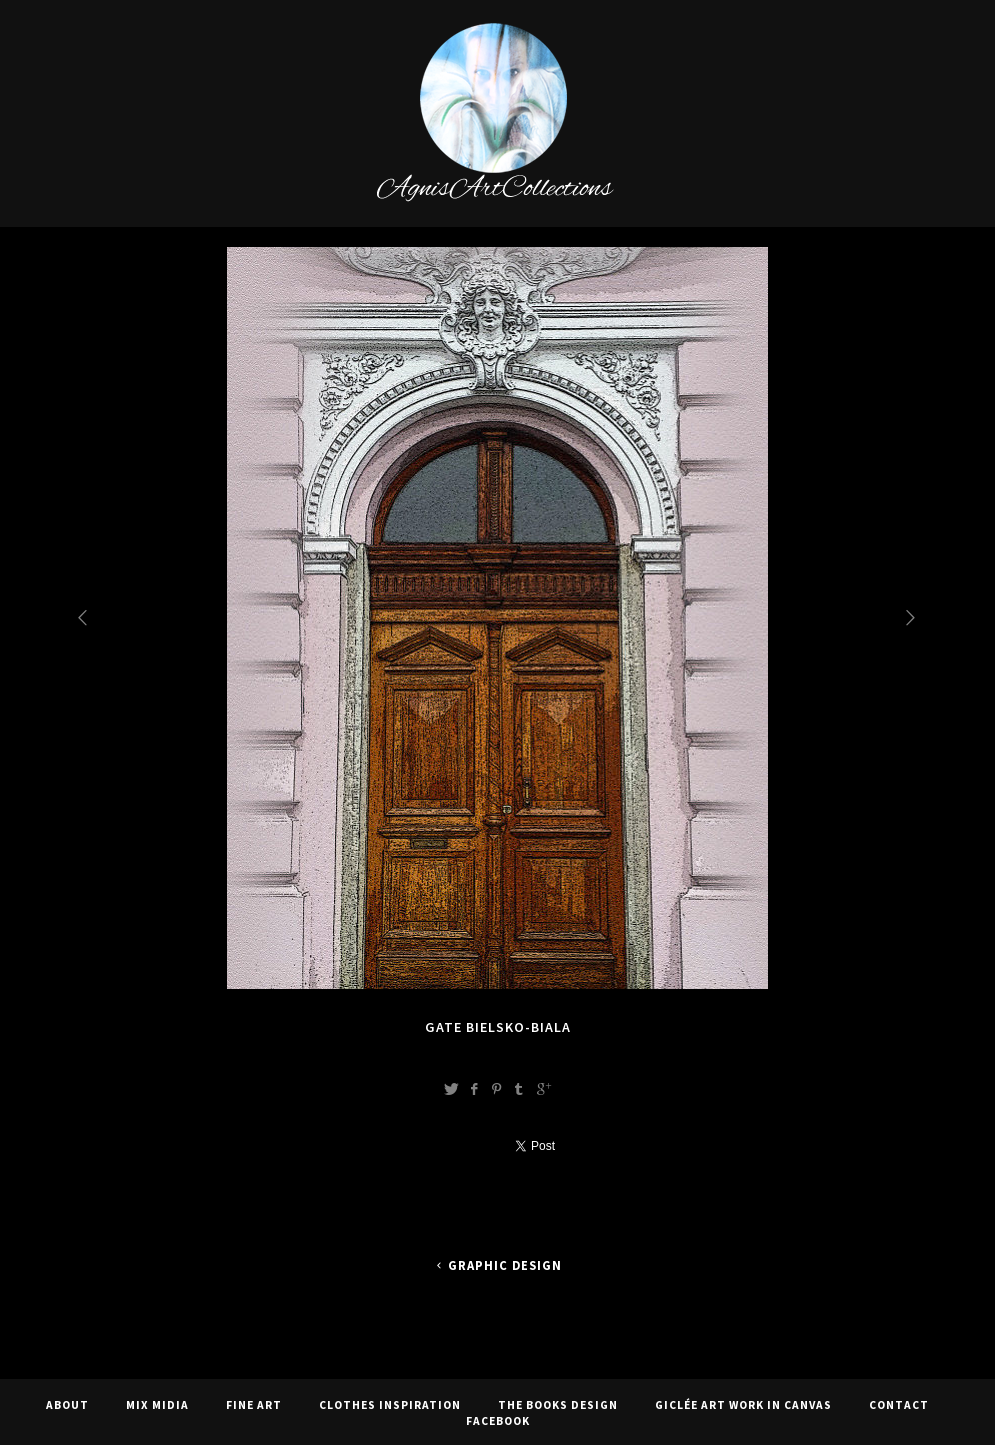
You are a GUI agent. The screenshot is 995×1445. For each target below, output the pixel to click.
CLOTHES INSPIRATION (390, 1405)
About (67, 1405)
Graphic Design (497, 1265)
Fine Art (254, 1405)
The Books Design (558, 1405)
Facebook (498, 1421)
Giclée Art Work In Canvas (743, 1405)
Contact (899, 1405)
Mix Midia (157, 1405)
